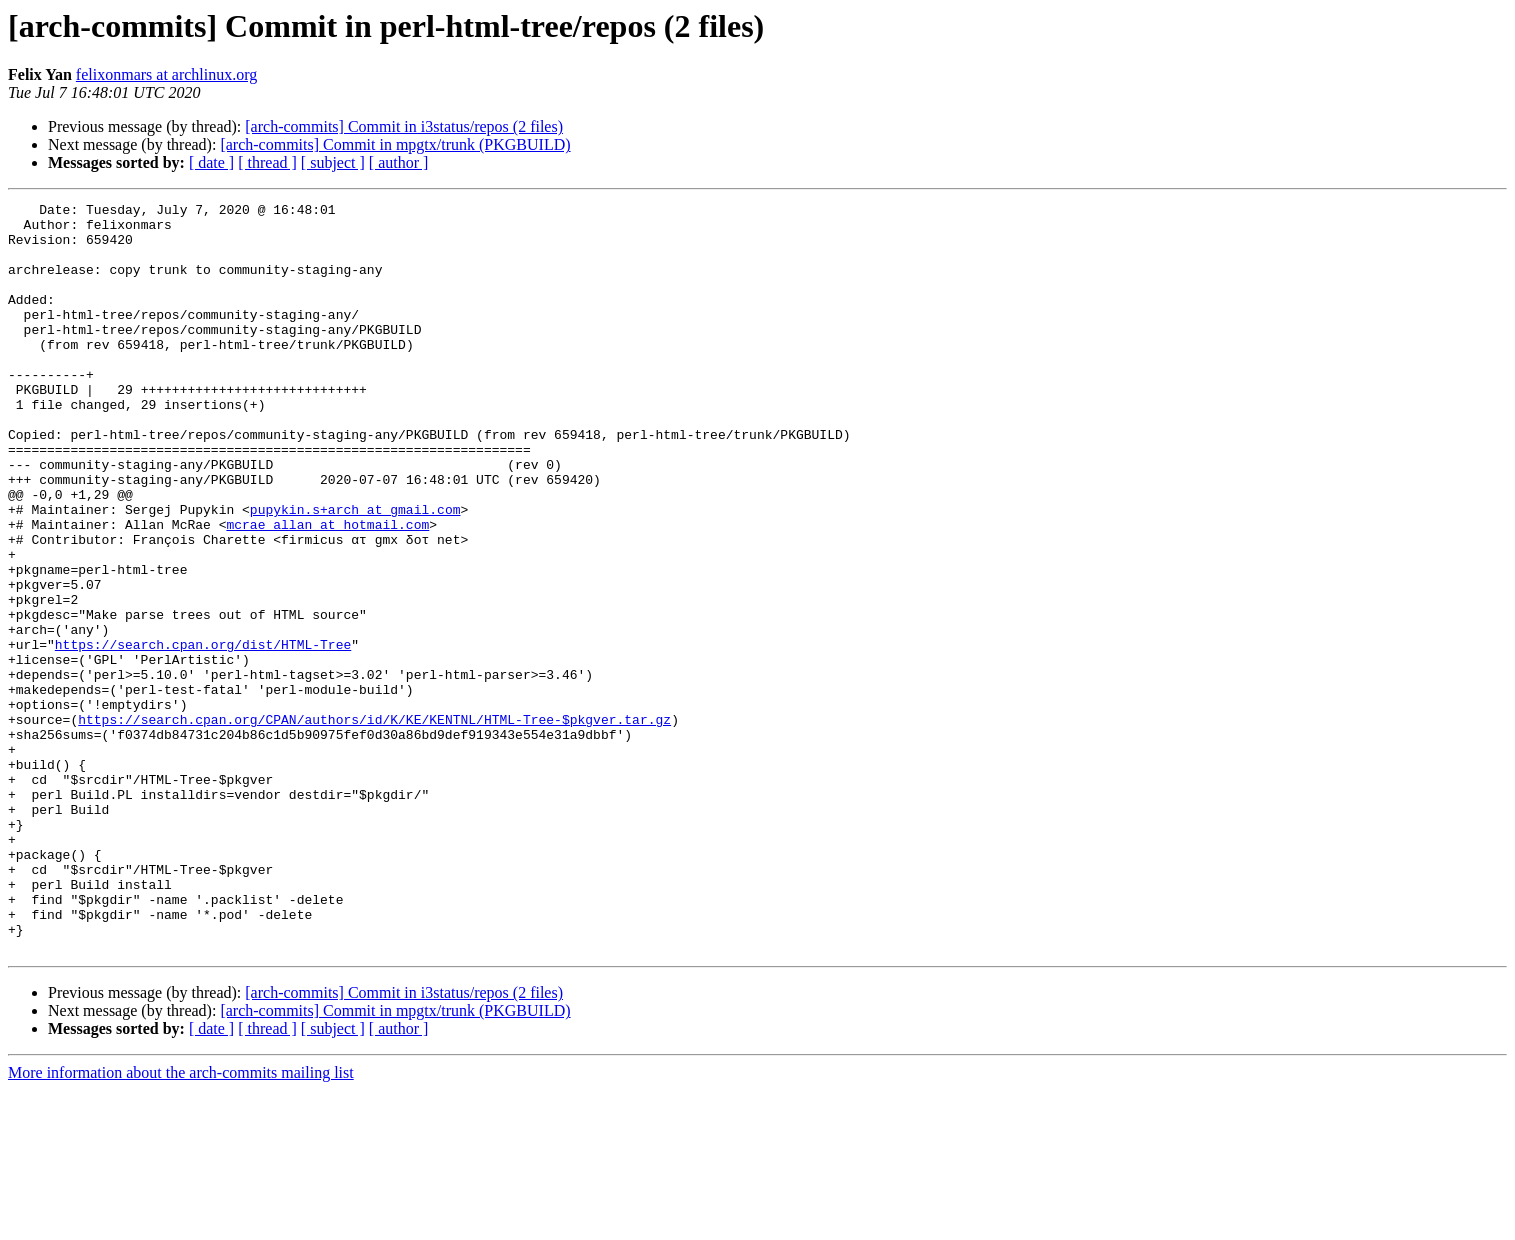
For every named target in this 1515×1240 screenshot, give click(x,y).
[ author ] (399, 162)
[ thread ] (267, 162)
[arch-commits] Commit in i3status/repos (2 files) (404, 126)
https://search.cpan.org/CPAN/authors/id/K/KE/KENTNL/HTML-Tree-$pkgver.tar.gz (374, 824)
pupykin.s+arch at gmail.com (355, 572)
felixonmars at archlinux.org (166, 74)
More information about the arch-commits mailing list (181, 1222)
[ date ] (211, 162)
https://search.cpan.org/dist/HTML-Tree (203, 734)
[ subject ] (333, 162)
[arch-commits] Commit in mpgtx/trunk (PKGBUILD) (395, 144)
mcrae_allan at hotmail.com (327, 590)
